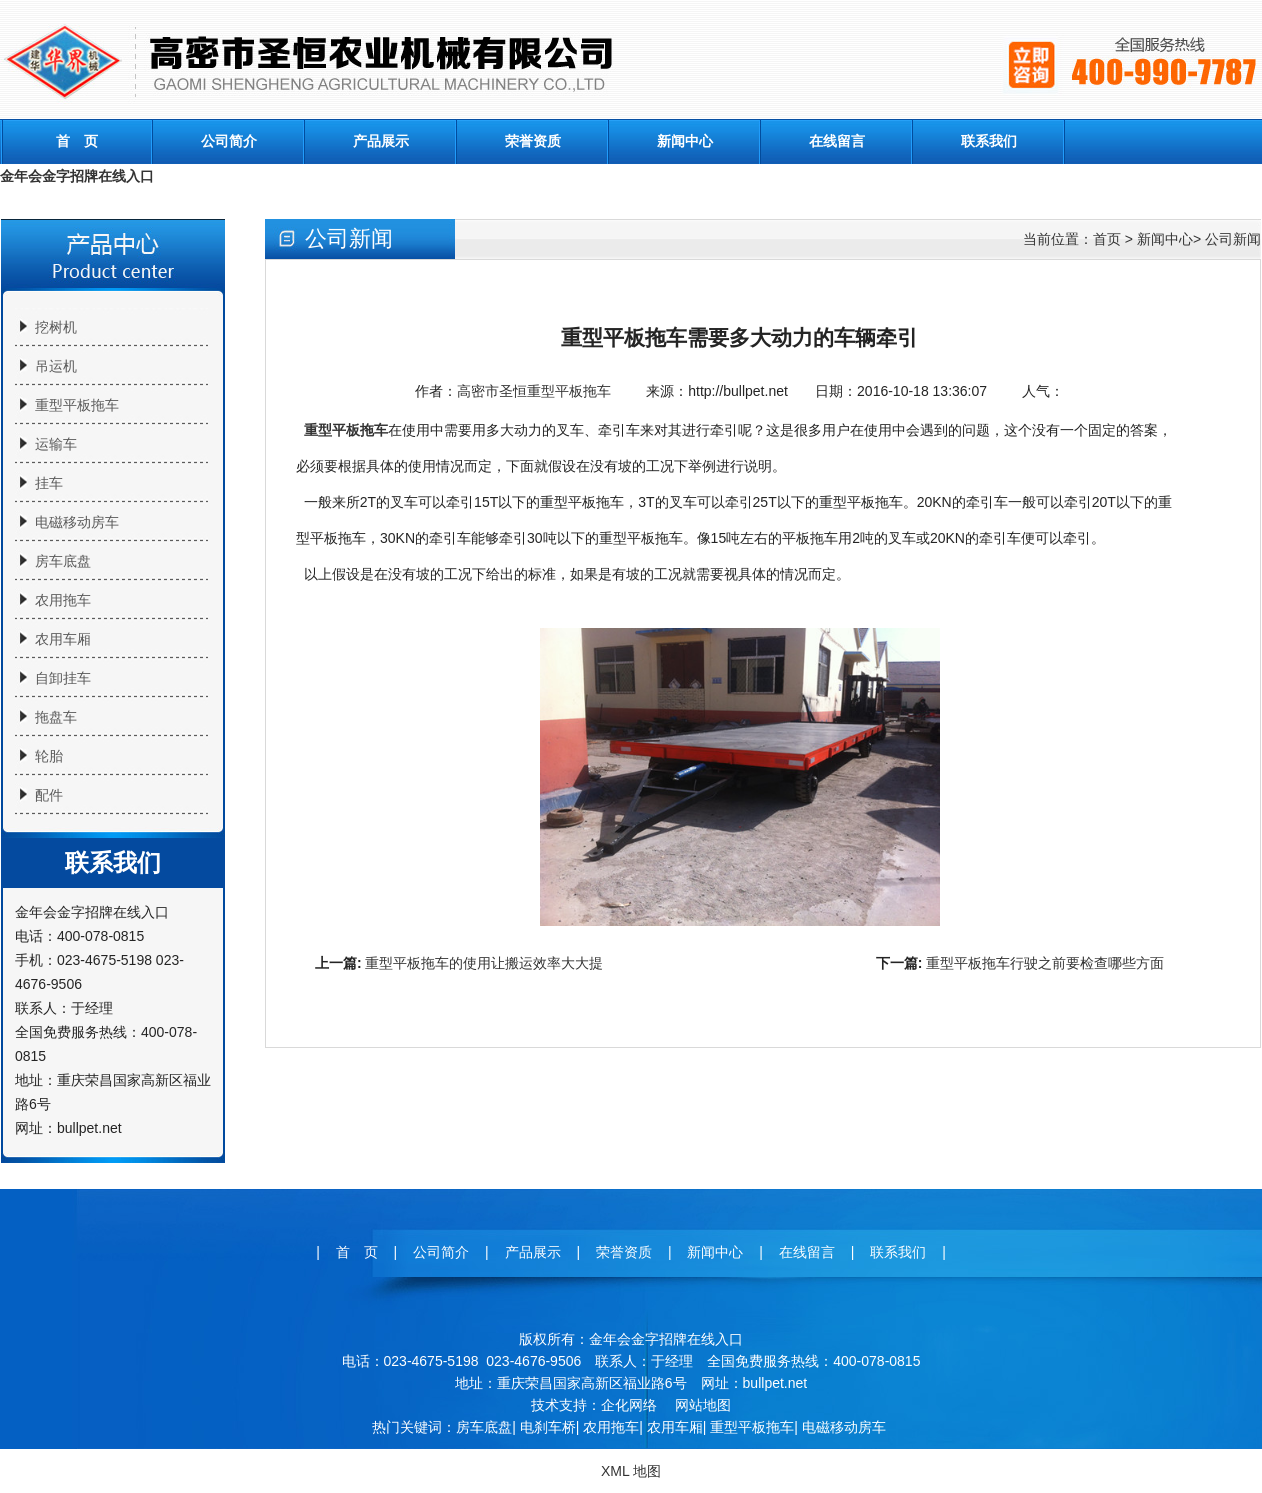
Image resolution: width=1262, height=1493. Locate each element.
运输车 (56, 444)
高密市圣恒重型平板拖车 (534, 391)
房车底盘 (63, 561)
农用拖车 (63, 600)
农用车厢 (63, 639)
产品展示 (381, 141)
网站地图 (703, 1405)
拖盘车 (56, 717)
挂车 (49, 483)
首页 (1107, 239)
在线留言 (837, 141)
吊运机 (56, 366)
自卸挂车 (63, 678)
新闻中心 (685, 141)
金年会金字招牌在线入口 (77, 176)
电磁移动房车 (77, 522)
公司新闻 (1233, 239)
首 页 (77, 141)
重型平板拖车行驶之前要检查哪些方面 (1045, 963)
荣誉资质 (533, 141)
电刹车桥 (548, 1427)
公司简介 (229, 141)
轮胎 (49, 756)
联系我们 (989, 141)
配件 (49, 795)
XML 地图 (631, 1471)
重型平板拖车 (77, 405)
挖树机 (56, 327)
